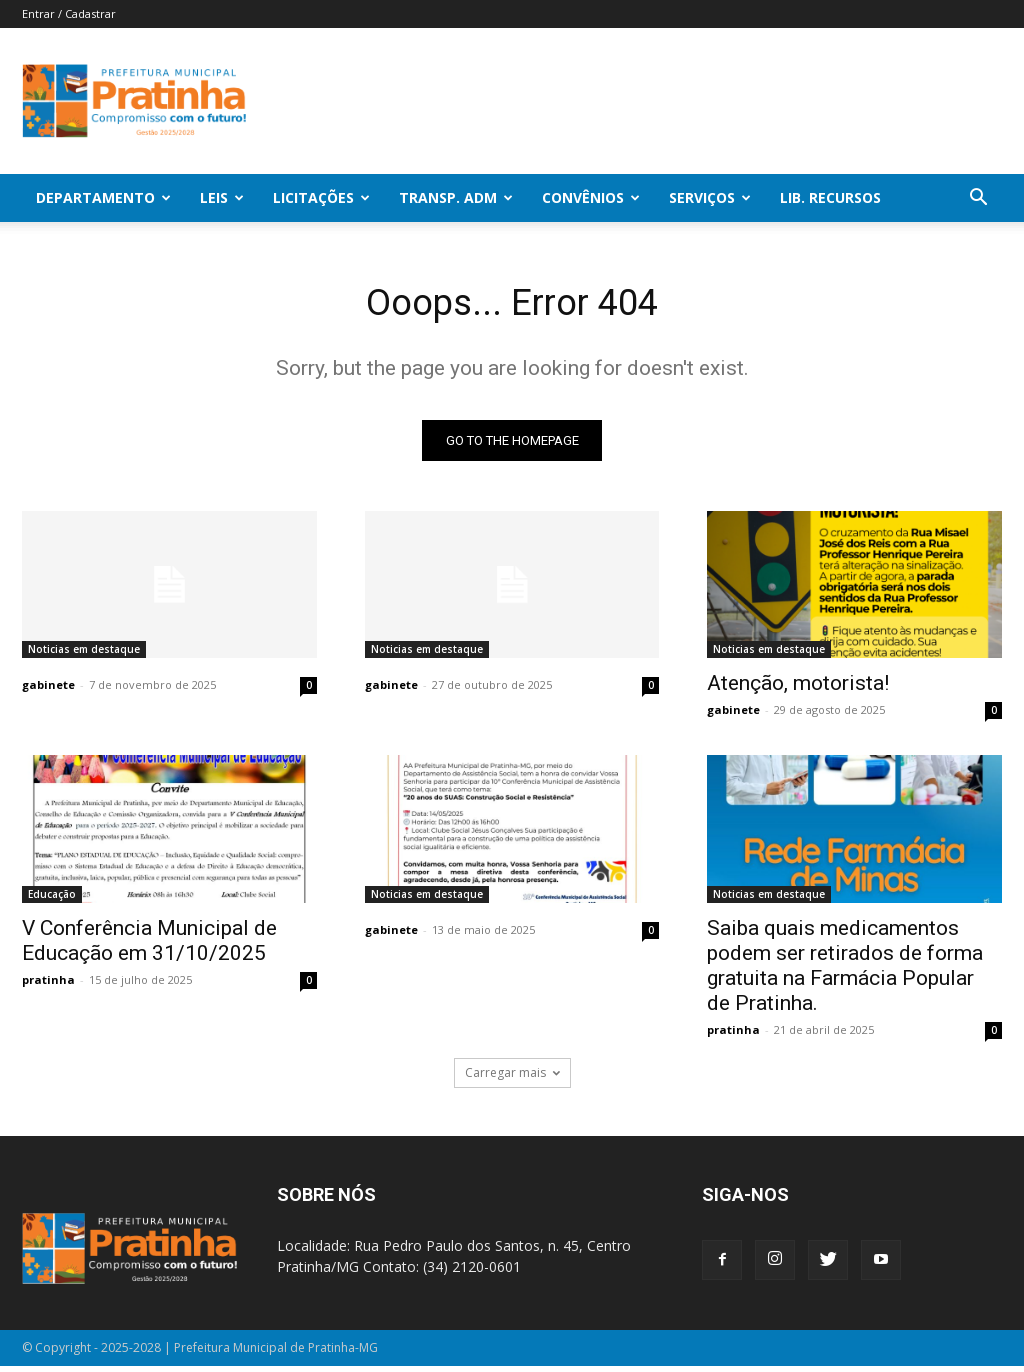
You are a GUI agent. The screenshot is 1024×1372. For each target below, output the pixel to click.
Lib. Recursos (830, 197)
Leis (222, 197)
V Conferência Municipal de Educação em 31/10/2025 (149, 945)
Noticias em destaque (84, 654)
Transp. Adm (456, 197)
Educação (52, 899)
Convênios (591, 197)
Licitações (321, 197)
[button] (978, 199)
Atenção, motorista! (798, 688)
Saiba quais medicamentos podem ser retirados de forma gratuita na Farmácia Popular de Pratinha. (845, 970)
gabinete (48, 689)
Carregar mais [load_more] (512, 1078)
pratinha (48, 984)
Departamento (103, 197)
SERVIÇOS (710, 197)
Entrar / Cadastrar (69, 13)
